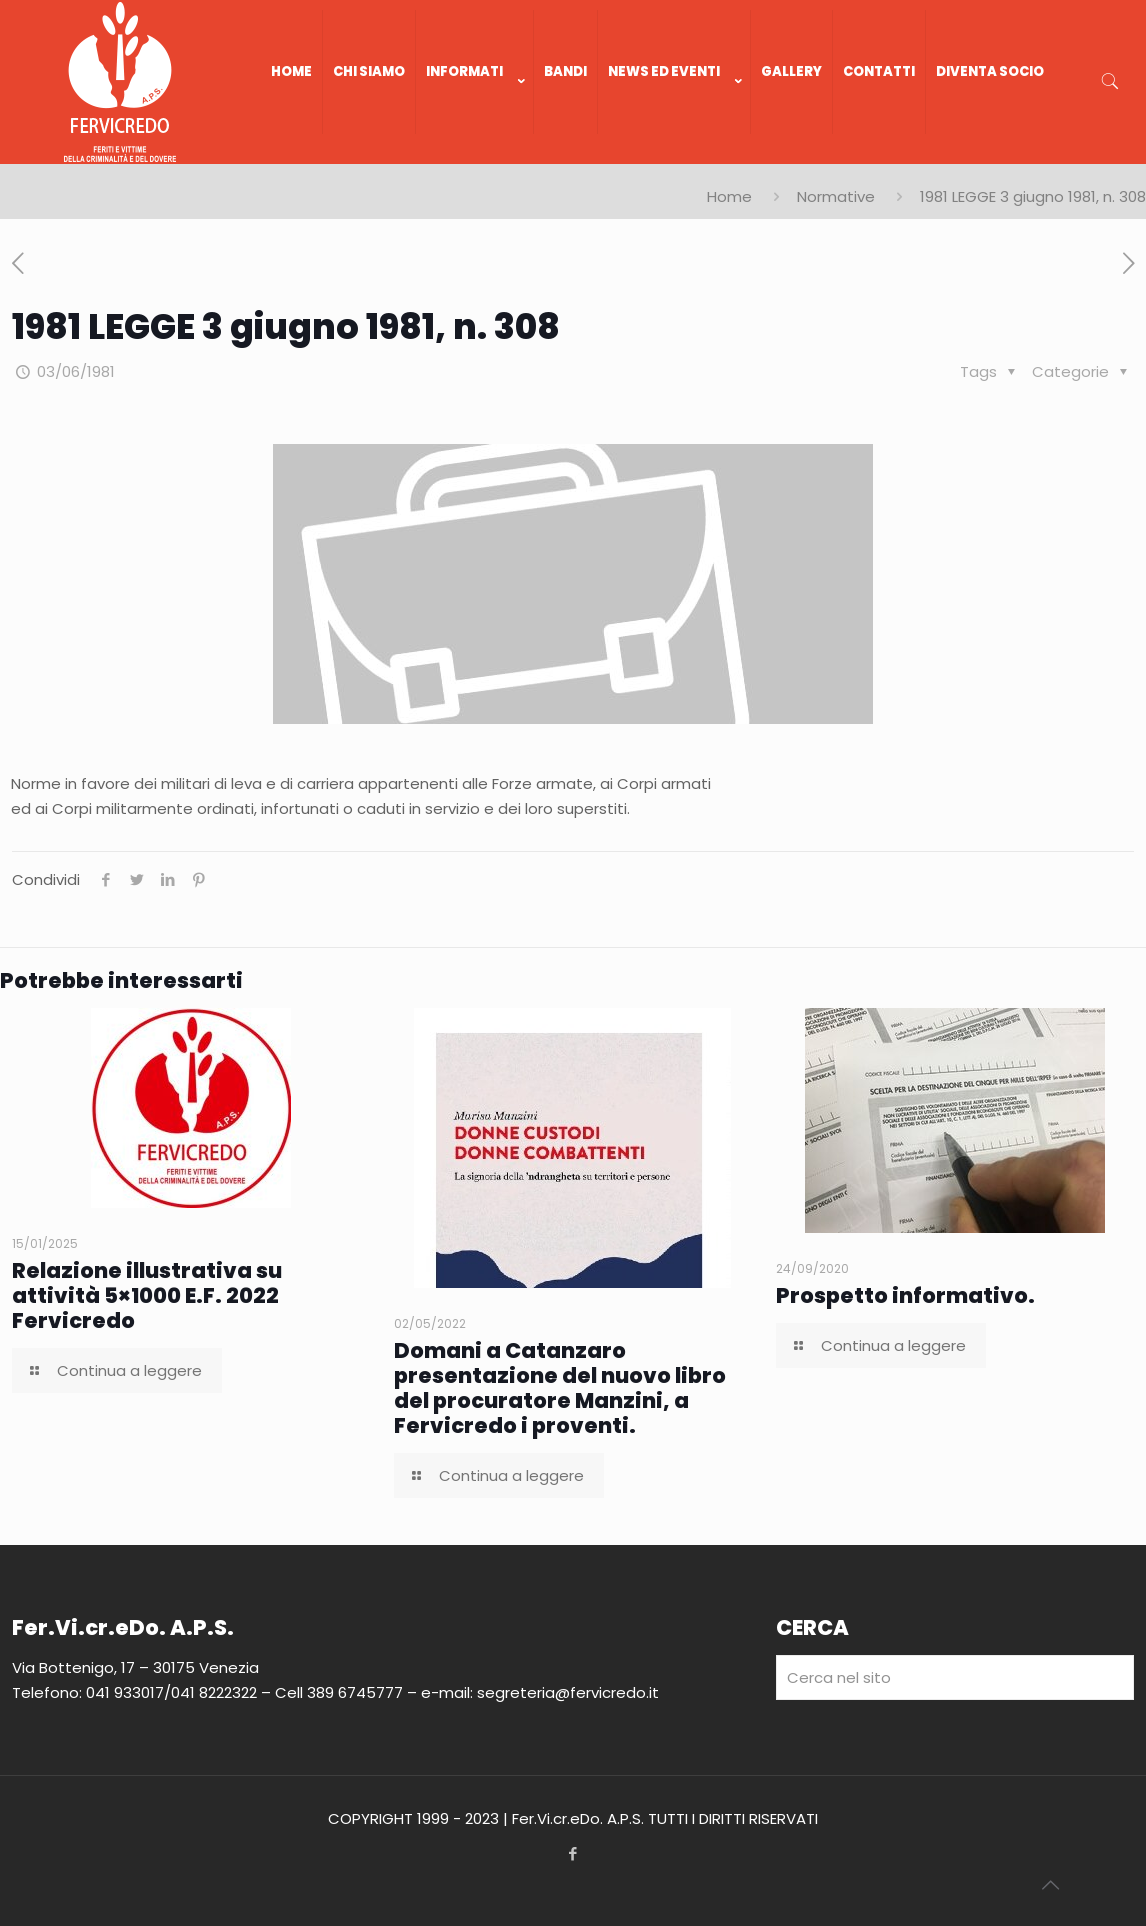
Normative (836, 196)
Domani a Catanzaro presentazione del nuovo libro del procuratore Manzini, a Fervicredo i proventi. (560, 1388)
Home (729, 196)
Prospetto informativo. (905, 1295)
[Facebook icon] (573, 1853)
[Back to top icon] (1050, 1885)
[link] (475, 154)
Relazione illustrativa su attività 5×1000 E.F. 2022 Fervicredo (147, 1295)
